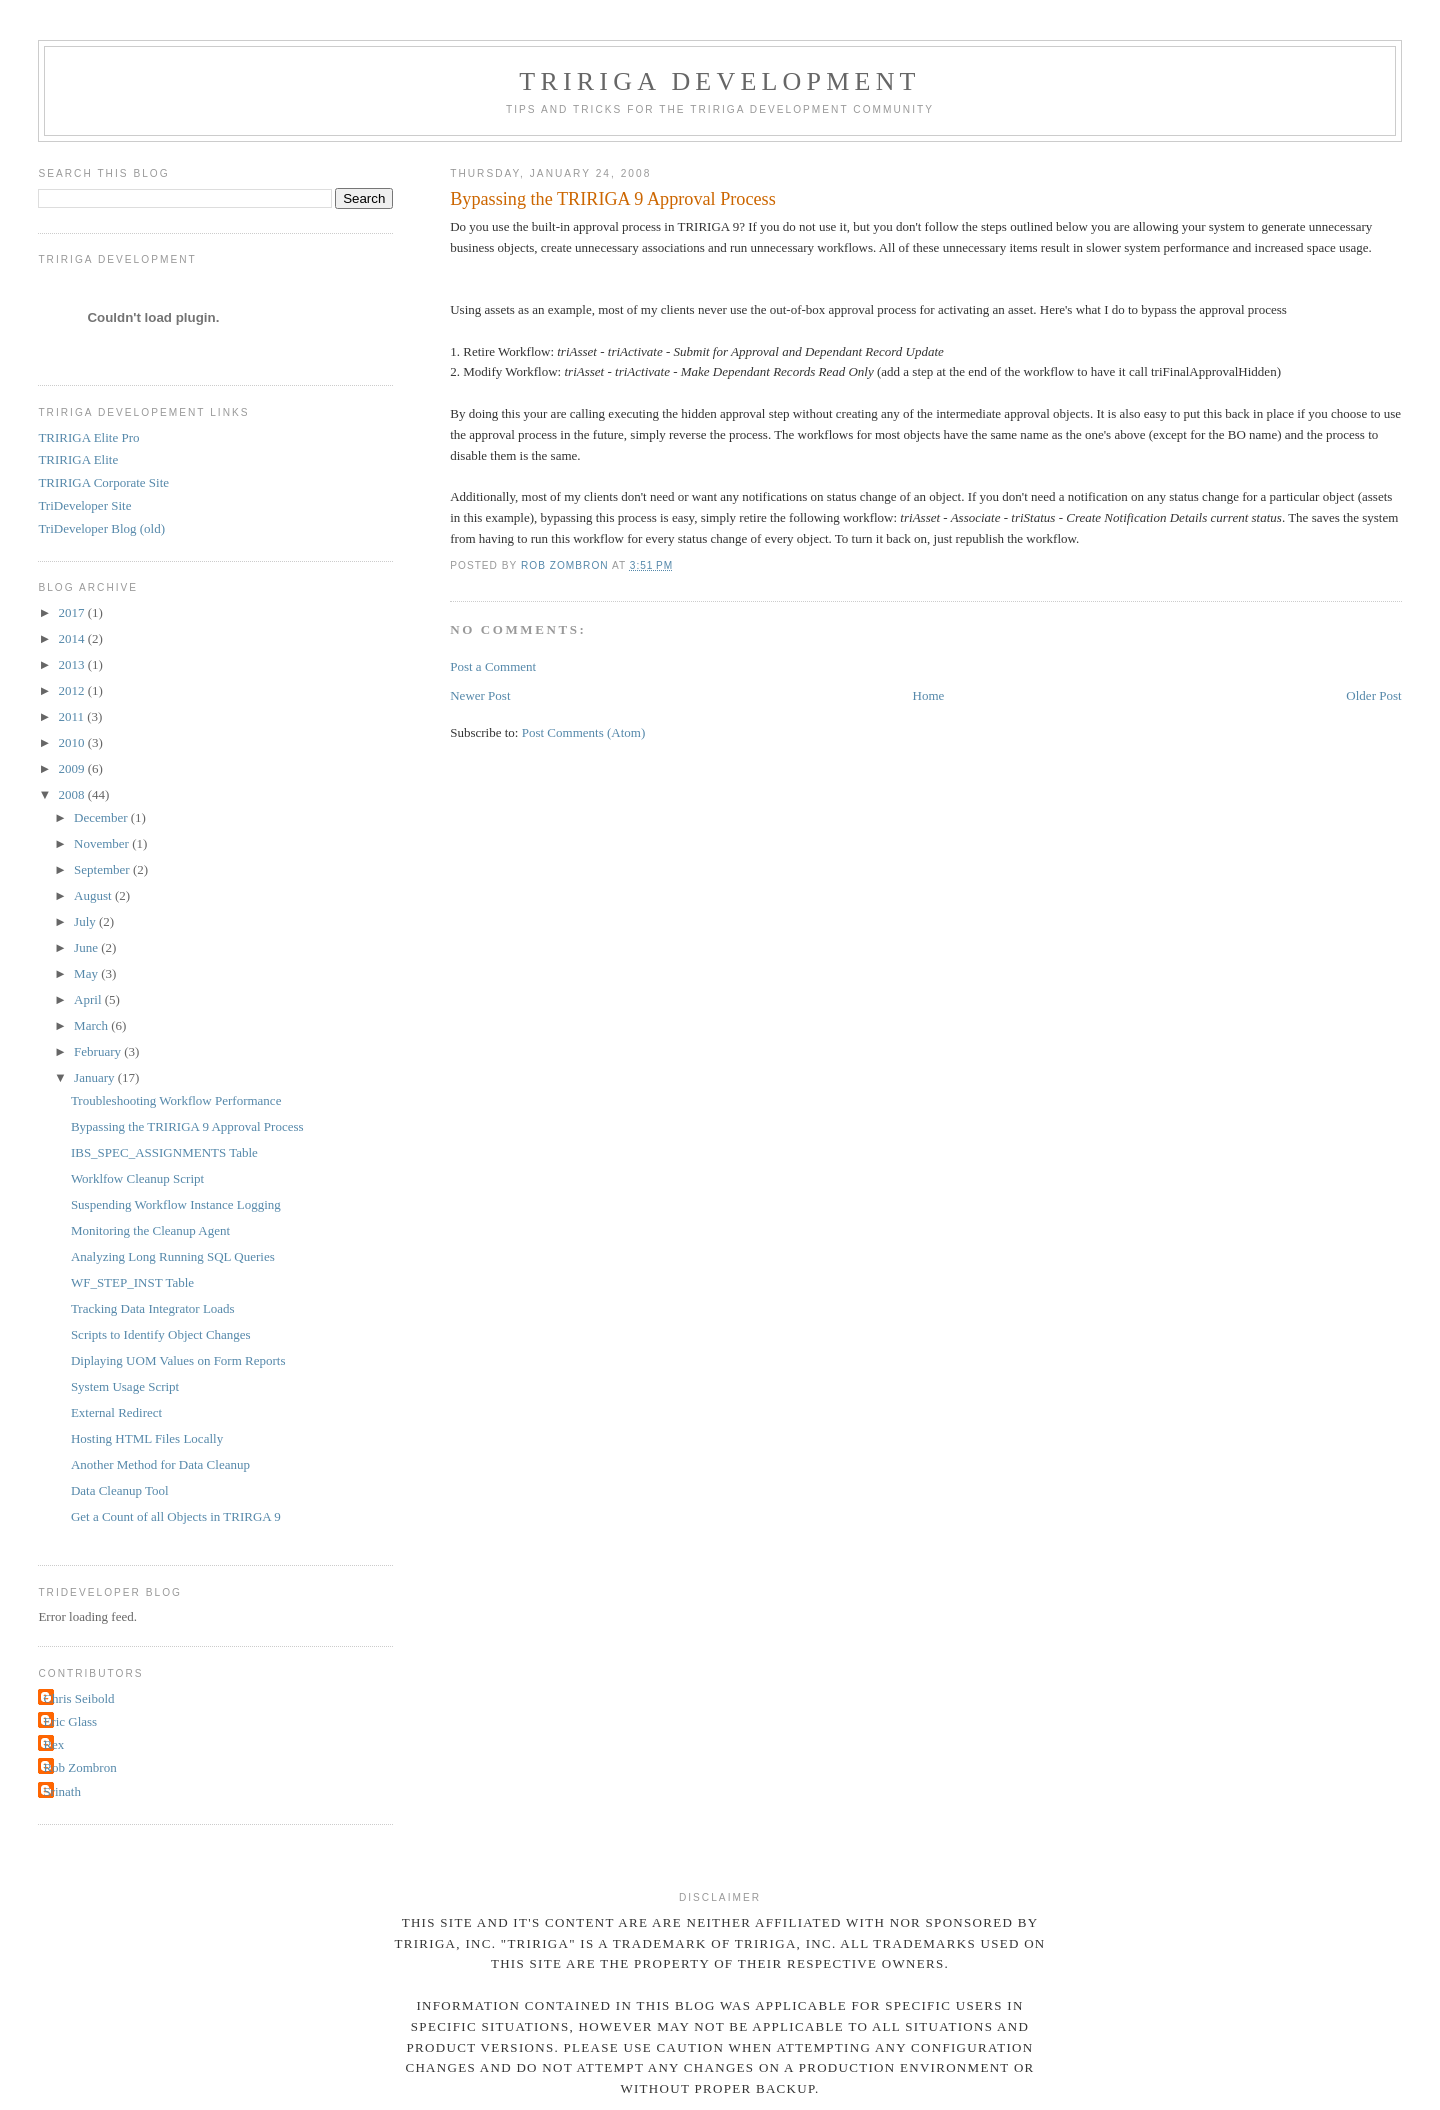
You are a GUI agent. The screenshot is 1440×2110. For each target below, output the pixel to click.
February (99, 1051)
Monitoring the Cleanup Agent (150, 1230)
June (87, 947)
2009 (72, 768)
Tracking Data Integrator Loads (153, 1308)
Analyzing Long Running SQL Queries (173, 1256)
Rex (53, 1744)
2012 (72, 690)
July (86, 921)
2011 (72, 716)
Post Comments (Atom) (584, 732)
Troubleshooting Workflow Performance (176, 1100)
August (94, 895)
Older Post (1373, 695)
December (102, 817)
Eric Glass (70, 1721)
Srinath (62, 1791)
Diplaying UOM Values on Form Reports (178, 1360)
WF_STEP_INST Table (132, 1282)
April (89, 999)
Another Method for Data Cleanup (160, 1464)
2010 (72, 742)
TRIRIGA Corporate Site (103, 482)
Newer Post (480, 695)
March (92, 1025)
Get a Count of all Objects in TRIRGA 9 (176, 1516)
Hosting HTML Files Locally (147, 1438)
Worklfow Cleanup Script (137, 1178)
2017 (72, 612)
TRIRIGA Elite (78, 459)
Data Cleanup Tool (120, 1490)
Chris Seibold (78, 1698)
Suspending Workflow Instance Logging (176, 1204)
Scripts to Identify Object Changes (161, 1334)
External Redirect (116, 1412)
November (103, 843)
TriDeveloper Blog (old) (101, 528)
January (96, 1077)
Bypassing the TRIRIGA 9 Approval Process (187, 1126)
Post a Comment (493, 666)
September (103, 869)
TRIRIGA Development (719, 81)
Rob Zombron (79, 1767)
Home (929, 695)
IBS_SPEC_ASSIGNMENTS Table (164, 1152)
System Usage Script (125, 1386)
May (87, 973)
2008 (72, 794)
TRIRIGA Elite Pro (88, 437)
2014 (72, 638)
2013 (72, 664)
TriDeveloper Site (84, 505)
